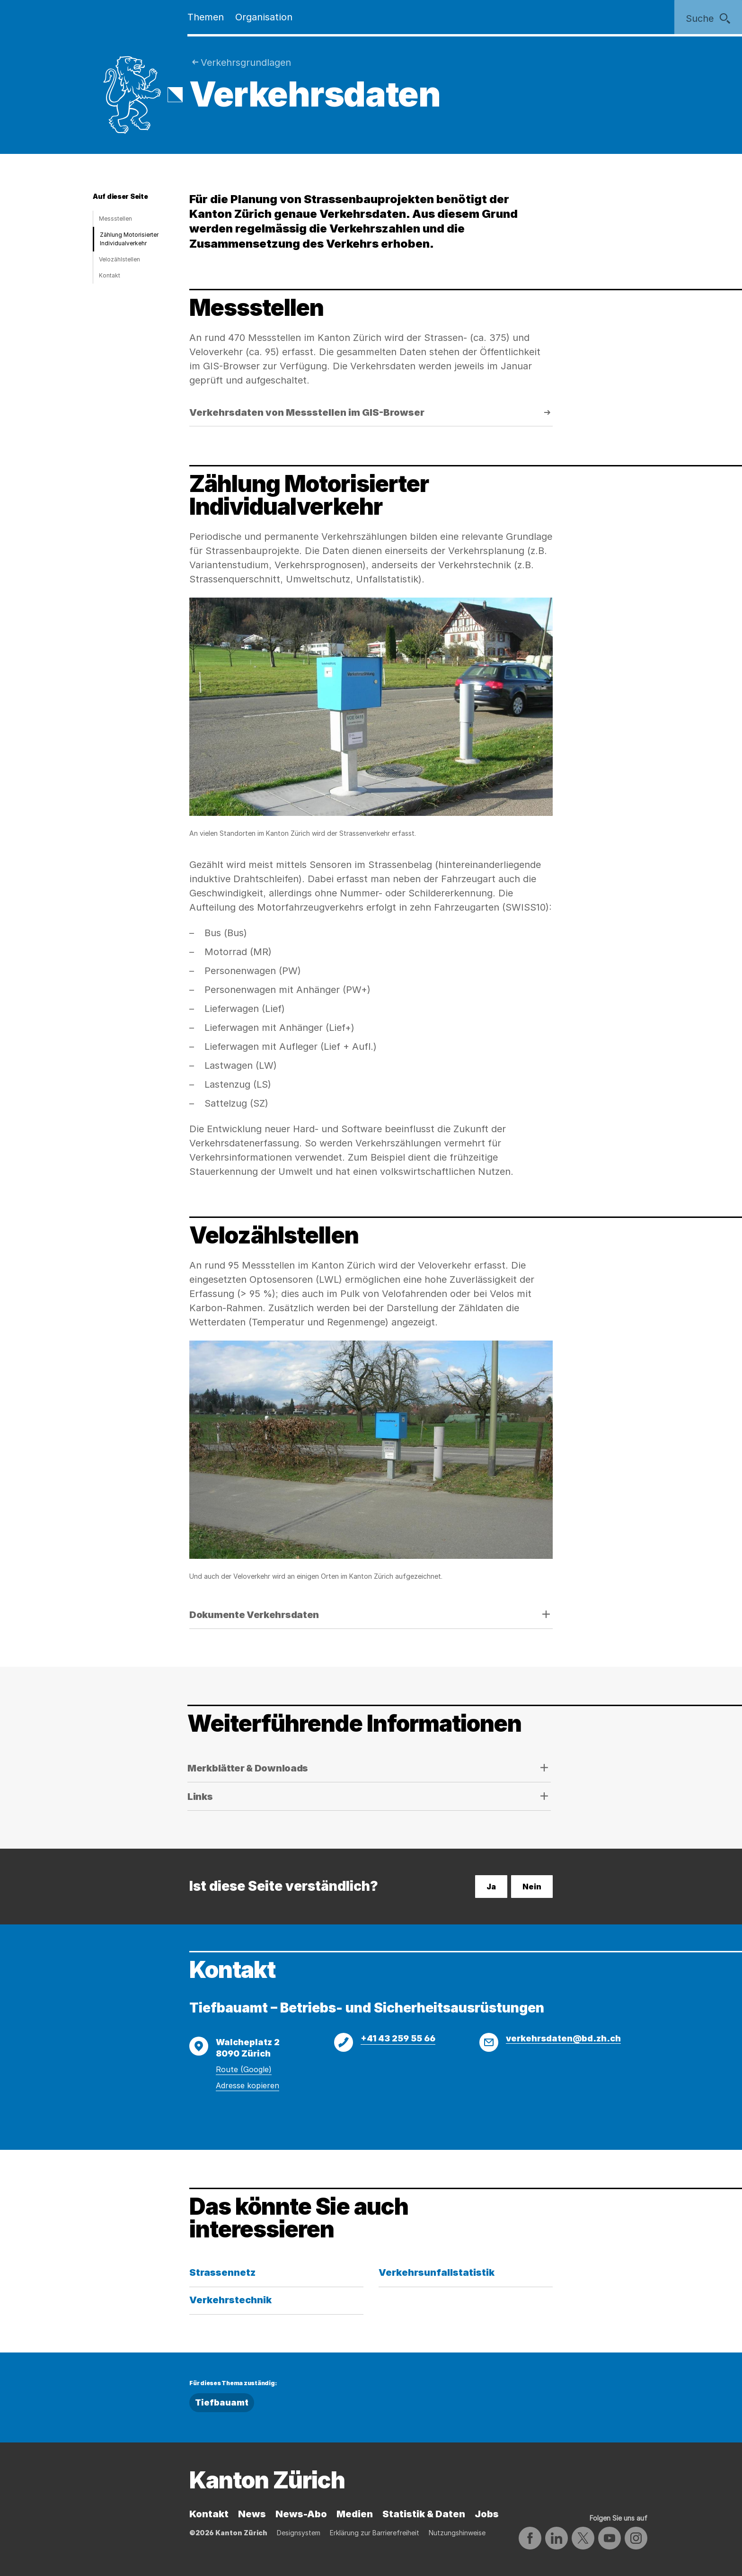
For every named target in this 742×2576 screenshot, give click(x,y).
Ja (491, 1886)
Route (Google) (244, 2069)
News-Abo (301, 2514)
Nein (531, 1886)
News (252, 2514)
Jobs (487, 2514)
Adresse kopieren (247, 2085)
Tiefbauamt (221, 2402)
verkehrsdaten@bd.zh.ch (563, 2038)
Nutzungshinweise (457, 2533)
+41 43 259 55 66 (398, 2038)
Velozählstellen (119, 259)
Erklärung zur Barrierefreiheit (374, 2533)
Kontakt (109, 275)
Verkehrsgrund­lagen (246, 62)
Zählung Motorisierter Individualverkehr (129, 239)
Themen (205, 17)
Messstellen (115, 218)
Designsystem (298, 2533)
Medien (354, 2514)
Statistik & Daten (423, 2514)
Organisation (263, 17)
